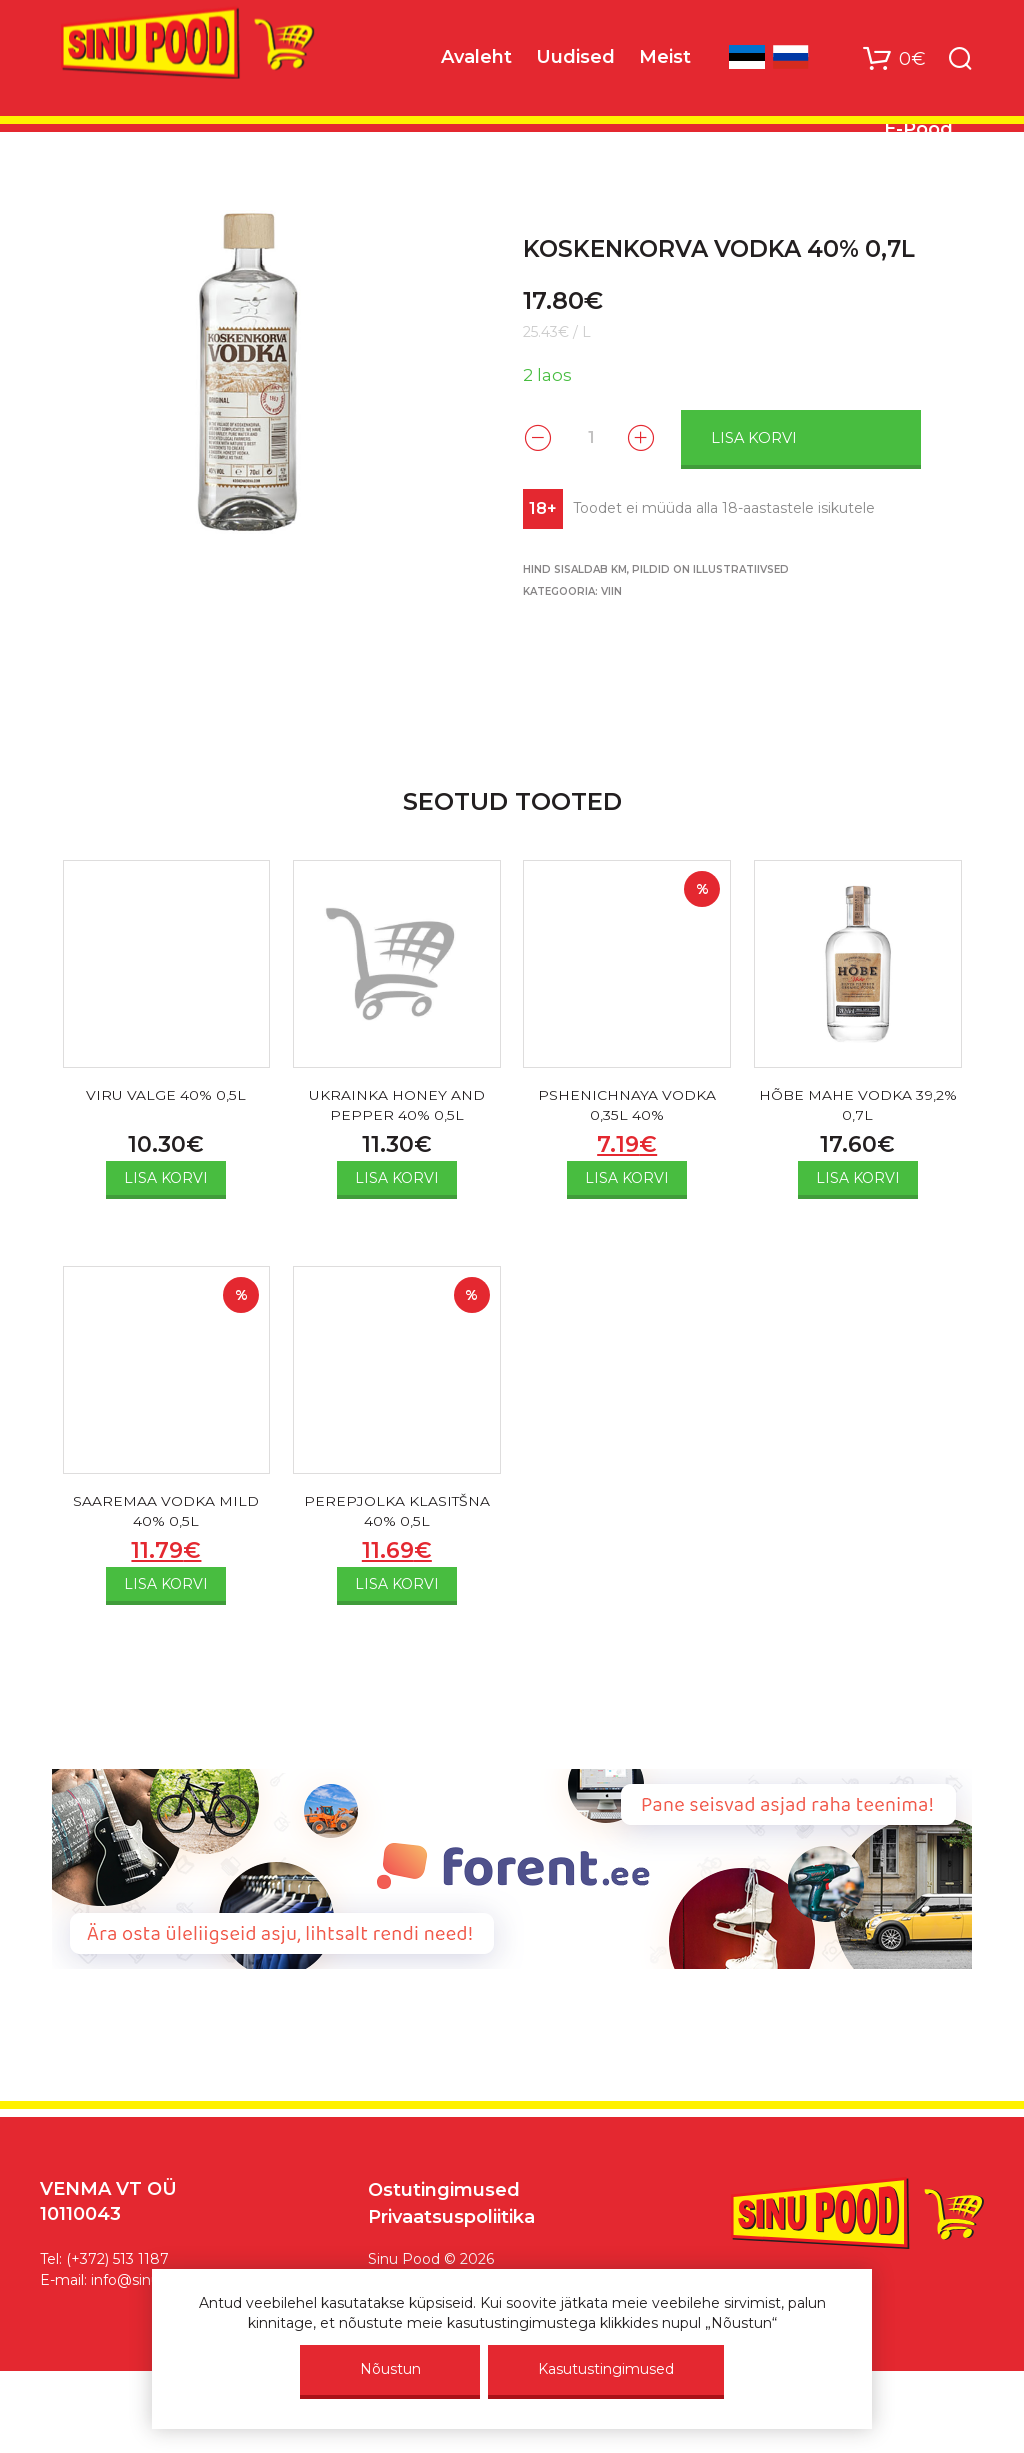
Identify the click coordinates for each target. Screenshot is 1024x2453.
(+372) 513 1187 (117, 2270)
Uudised (575, 61)
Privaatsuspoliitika (451, 2227)
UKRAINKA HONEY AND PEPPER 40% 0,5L (396, 1105)
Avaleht (476, 61)
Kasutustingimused (606, 2369)
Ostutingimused (444, 2200)
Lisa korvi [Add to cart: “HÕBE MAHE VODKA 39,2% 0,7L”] (858, 1183)
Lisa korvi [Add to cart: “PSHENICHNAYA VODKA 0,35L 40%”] (627, 1183)
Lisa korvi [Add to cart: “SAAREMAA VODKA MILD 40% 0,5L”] (166, 1595)
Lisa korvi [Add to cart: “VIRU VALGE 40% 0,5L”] (166, 1177)
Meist (665, 61)
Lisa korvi (789, 436)
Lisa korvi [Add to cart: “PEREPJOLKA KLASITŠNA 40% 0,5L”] (397, 1595)
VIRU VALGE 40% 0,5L (166, 1093)
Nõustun (390, 2369)
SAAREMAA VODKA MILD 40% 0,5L (166, 1518)
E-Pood (918, 133)
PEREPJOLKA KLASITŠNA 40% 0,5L (396, 1518)
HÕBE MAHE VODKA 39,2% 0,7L (858, 1105)
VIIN (611, 588)
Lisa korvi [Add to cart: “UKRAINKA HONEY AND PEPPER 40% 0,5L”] (397, 1183)
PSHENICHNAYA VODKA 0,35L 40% (627, 1105)
